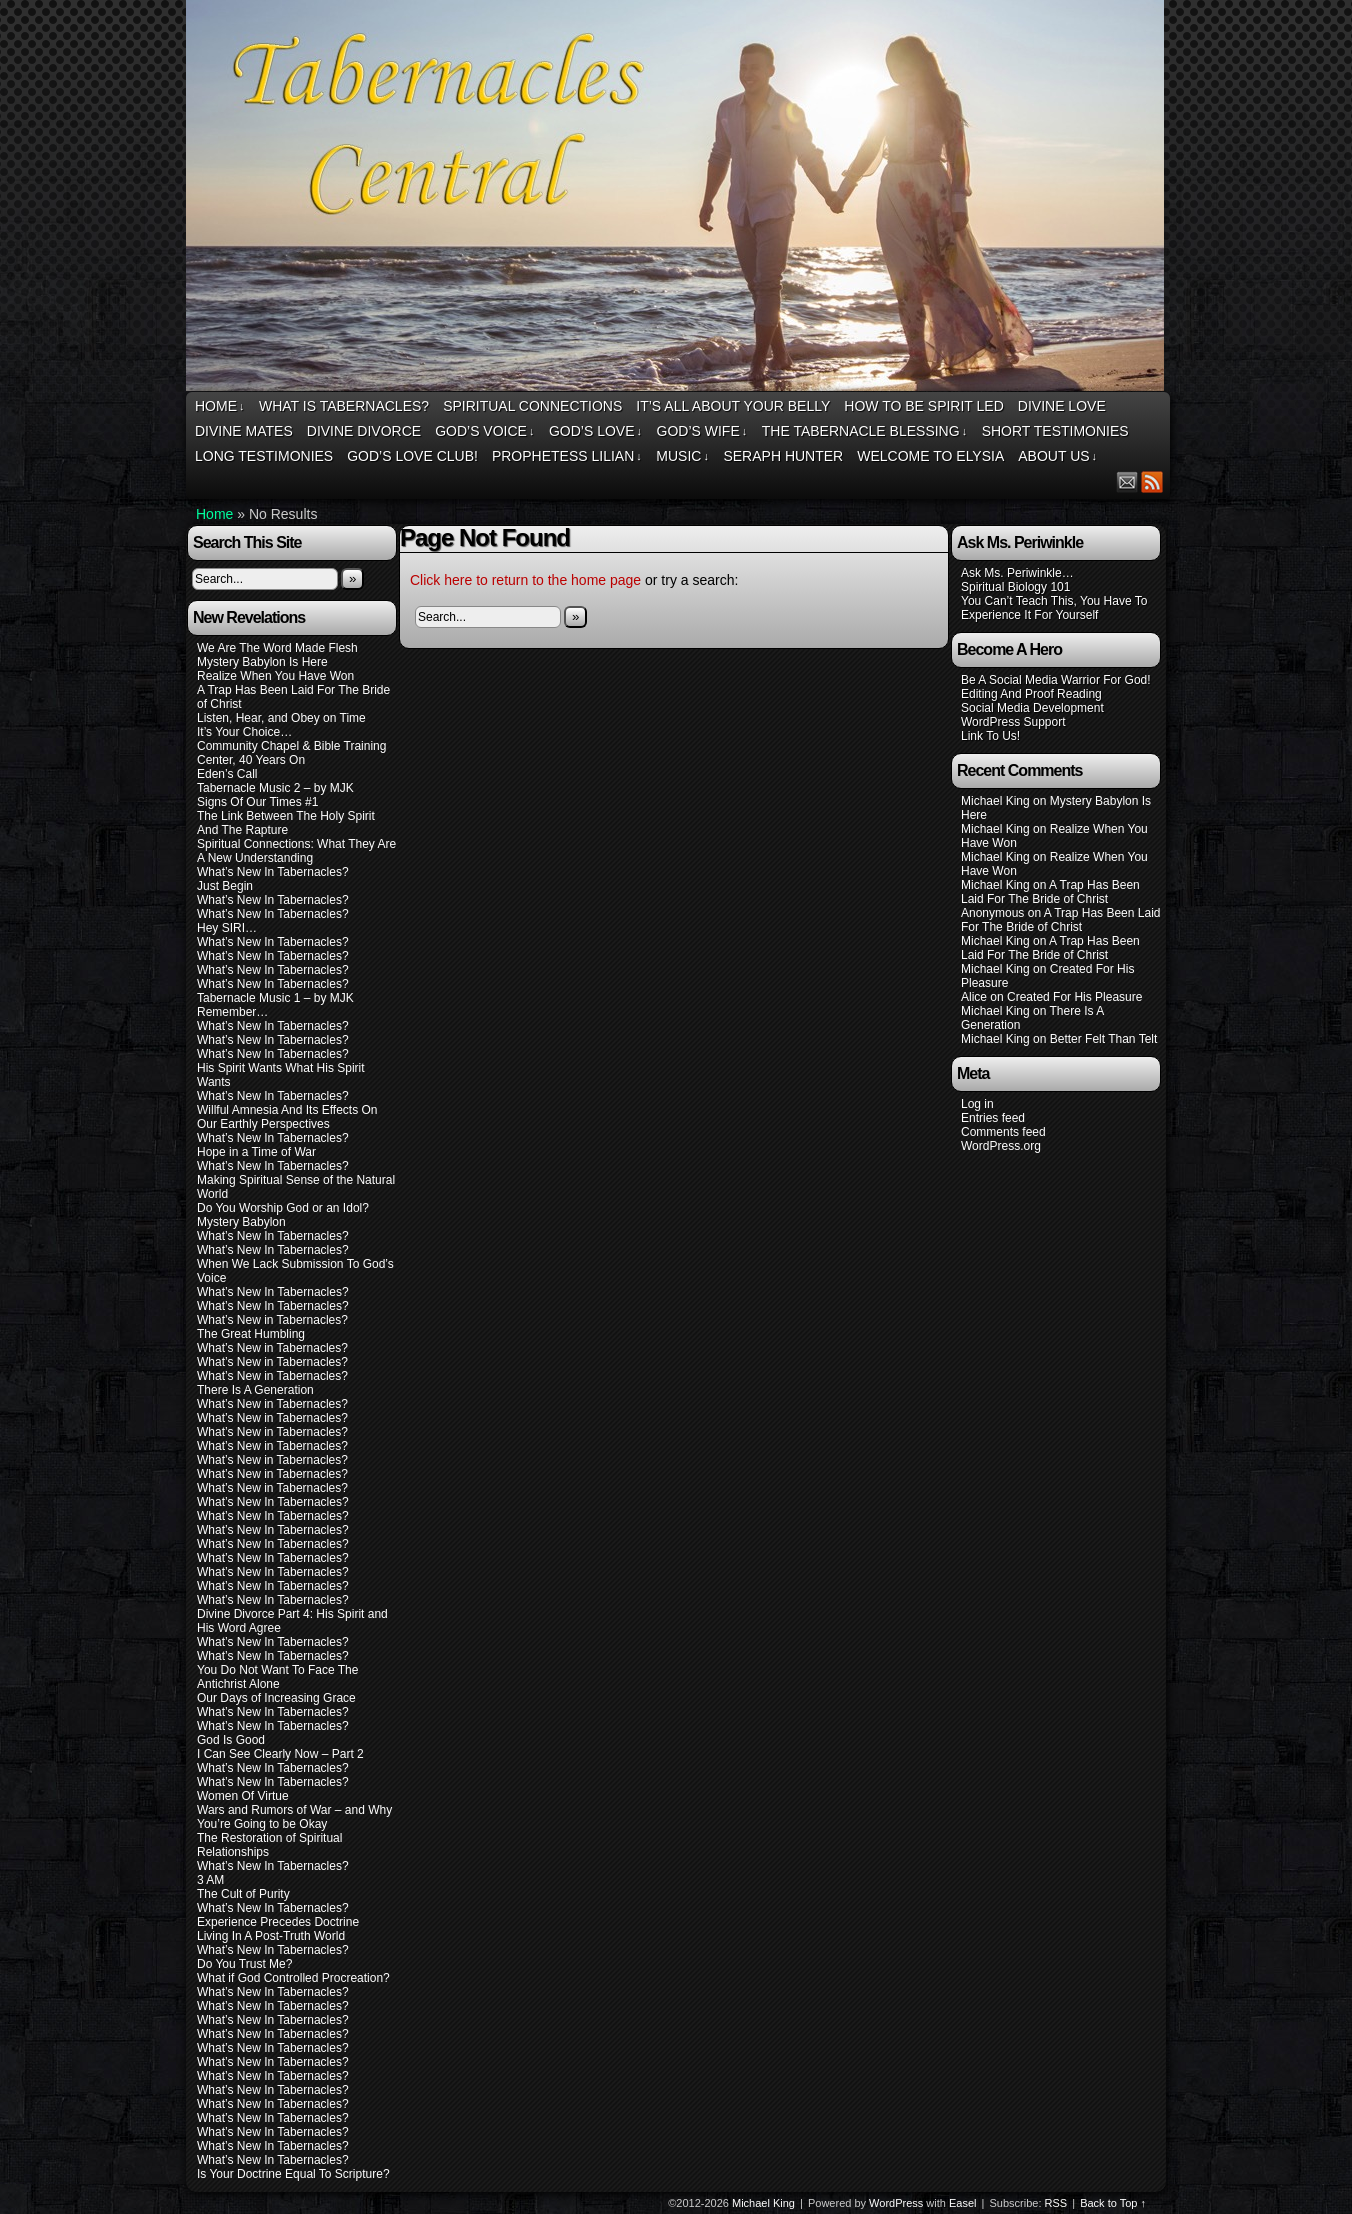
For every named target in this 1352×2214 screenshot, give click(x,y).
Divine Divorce (364, 431)
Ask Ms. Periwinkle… (1017, 573)
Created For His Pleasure (1074, 997)
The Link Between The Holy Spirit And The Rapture (286, 823)
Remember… (232, 1012)
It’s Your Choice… (244, 732)
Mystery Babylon (241, 1222)
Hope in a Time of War (256, 1152)
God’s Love (595, 431)
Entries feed (993, 1118)
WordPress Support (1013, 722)
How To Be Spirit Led (923, 406)
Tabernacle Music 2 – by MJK (275, 788)
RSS (1152, 481)
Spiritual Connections (532, 406)
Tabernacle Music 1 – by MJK (275, 998)
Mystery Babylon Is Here (262, 662)
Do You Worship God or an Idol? (283, 1208)
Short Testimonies (1055, 431)
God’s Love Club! (412, 456)
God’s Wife (702, 431)
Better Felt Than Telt (1104, 1039)
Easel (963, 2203)
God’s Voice (484, 431)
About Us (1057, 456)
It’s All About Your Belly (733, 406)
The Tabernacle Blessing (864, 431)
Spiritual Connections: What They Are (296, 844)
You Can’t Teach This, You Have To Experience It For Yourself (1054, 608)
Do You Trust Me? (244, 1964)
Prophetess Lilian (567, 456)
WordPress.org (1001, 1146)
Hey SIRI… (227, 928)
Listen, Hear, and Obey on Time (281, 718)
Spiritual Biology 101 (1015, 587)
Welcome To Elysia (930, 456)
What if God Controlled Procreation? (293, 1978)
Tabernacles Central (678, 198)
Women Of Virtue (243, 1796)
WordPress (896, 2203)
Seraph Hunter (783, 456)
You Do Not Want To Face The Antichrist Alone (277, 1677)
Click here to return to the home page (525, 580)
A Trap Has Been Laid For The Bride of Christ (1050, 892)
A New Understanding (255, 858)
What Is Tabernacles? (344, 406)
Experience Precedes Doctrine (278, 1922)
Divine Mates (244, 431)
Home (220, 406)
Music (682, 456)
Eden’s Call (227, 774)
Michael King (763, 2203)
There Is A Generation (255, 1390)
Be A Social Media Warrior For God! (1056, 680)
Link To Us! (990, 736)
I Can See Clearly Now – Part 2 (280, 1754)
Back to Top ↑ (1113, 2203)
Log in (977, 1104)
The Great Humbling (251, 1334)
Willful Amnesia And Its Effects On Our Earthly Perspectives (287, 1117)
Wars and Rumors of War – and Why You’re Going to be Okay (294, 1817)
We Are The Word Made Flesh (277, 648)
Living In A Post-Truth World (271, 1936)
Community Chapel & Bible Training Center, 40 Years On (291, 753)
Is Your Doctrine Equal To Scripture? (293, 2174)
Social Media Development (1032, 708)
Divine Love (1062, 406)
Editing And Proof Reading (1031, 694)
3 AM (210, 1880)
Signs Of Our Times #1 (257, 802)
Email (1127, 481)
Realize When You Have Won (275, 676)
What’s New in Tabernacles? (272, 1320)
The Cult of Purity (243, 1894)
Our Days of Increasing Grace (276, 1698)
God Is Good (231, 1740)
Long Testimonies (264, 456)
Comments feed (1003, 1132)
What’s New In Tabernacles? (273, 872)
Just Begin (225, 886)
